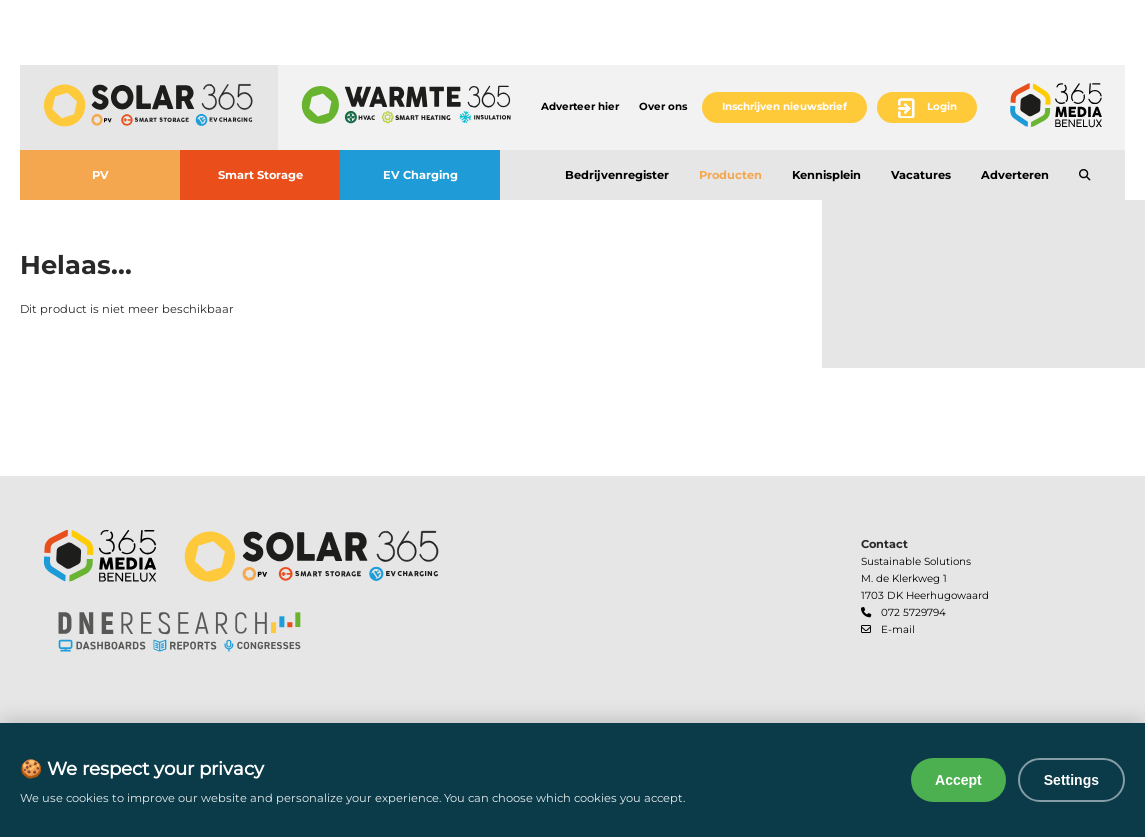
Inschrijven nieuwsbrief (784, 106)
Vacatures (921, 175)
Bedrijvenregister (617, 175)
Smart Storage (260, 175)
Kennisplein (826, 175)
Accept (958, 780)
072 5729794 (913, 612)
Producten (730, 175)
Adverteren (1015, 175)
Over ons (663, 106)
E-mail (898, 629)
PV (100, 175)
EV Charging (420, 175)
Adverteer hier (580, 106)
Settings (1071, 780)
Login (942, 106)
